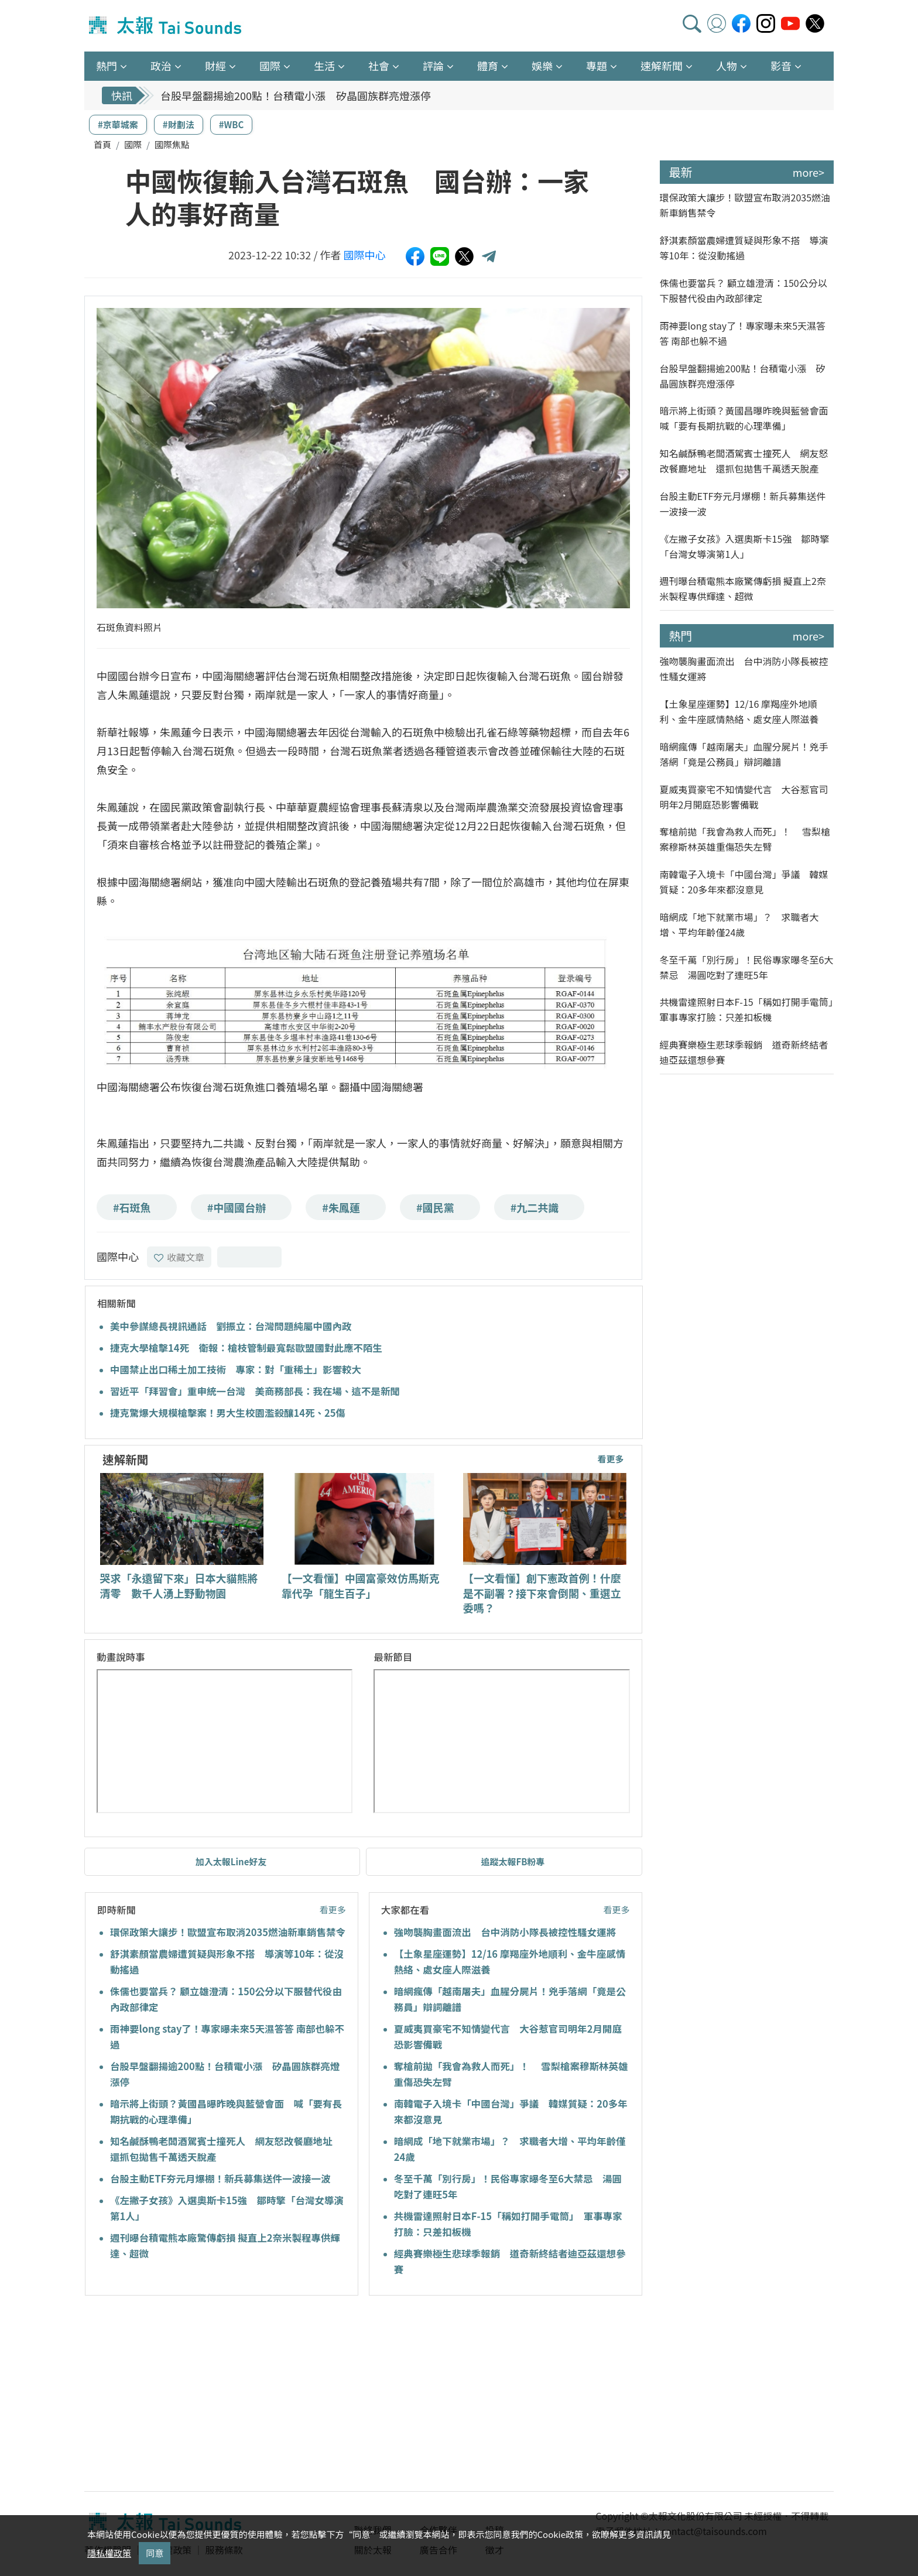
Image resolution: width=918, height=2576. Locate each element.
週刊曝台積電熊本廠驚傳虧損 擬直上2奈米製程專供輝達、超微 (743, 588)
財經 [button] (215, 65)
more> (808, 172)
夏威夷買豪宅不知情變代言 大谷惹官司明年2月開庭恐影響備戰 (744, 796)
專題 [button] (596, 65)
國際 (133, 144)
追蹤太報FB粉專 (512, 1861)
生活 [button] (324, 65)
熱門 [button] (106, 65)
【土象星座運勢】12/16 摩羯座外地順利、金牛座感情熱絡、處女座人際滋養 (739, 711)
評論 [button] (433, 65)
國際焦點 (172, 144)
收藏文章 (179, 1257)
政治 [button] (161, 65)
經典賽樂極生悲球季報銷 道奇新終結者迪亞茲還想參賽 (744, 1052)
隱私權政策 (109, 2553)
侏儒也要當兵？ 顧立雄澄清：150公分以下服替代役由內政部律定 (743, 290)
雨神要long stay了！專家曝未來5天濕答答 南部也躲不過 (743, 333)
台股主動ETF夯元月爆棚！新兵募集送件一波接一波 (220, 2178)
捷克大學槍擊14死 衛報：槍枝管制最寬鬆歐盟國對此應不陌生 (246, 1348)
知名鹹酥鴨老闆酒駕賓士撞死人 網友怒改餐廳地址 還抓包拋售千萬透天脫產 (744, 460)
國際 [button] (269, 65)
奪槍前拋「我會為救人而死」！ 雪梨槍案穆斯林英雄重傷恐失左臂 (745, 839)
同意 (154, 2553)
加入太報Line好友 (231, 1861)
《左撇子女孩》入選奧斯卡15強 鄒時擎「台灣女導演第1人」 (745, 546)
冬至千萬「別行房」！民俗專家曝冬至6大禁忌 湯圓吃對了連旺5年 (747, 967)
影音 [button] (781, 65)
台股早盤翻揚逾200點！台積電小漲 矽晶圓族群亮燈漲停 (295, 95)
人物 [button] (726, 65)
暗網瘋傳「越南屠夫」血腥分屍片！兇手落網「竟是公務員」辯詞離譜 (744, 754)
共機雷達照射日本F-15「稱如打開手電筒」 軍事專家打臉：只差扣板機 (747, 1009)
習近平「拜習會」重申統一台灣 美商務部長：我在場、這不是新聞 (255, 1391)
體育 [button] (487, 65)
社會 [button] (378, 65)
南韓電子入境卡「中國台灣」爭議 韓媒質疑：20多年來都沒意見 (744, 881)
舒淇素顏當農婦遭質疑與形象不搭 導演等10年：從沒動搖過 (744, 247)
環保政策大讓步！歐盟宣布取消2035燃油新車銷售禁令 (227, 1932)
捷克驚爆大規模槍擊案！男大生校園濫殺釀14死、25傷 (227, 1413)
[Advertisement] (191, 2395)
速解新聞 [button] (661, 65)
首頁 (102, 144)
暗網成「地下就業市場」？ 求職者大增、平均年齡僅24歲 (739, 924)
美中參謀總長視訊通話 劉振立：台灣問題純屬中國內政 (231, 1326)
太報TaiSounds (166, 26)
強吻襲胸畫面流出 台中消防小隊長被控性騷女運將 (505, 1932)
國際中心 (365, 254)
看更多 (610, 1459)
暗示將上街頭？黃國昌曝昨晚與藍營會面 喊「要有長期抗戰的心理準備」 (747, 418)
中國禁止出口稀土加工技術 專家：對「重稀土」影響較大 (235, 1369)
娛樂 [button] (542, 65)
